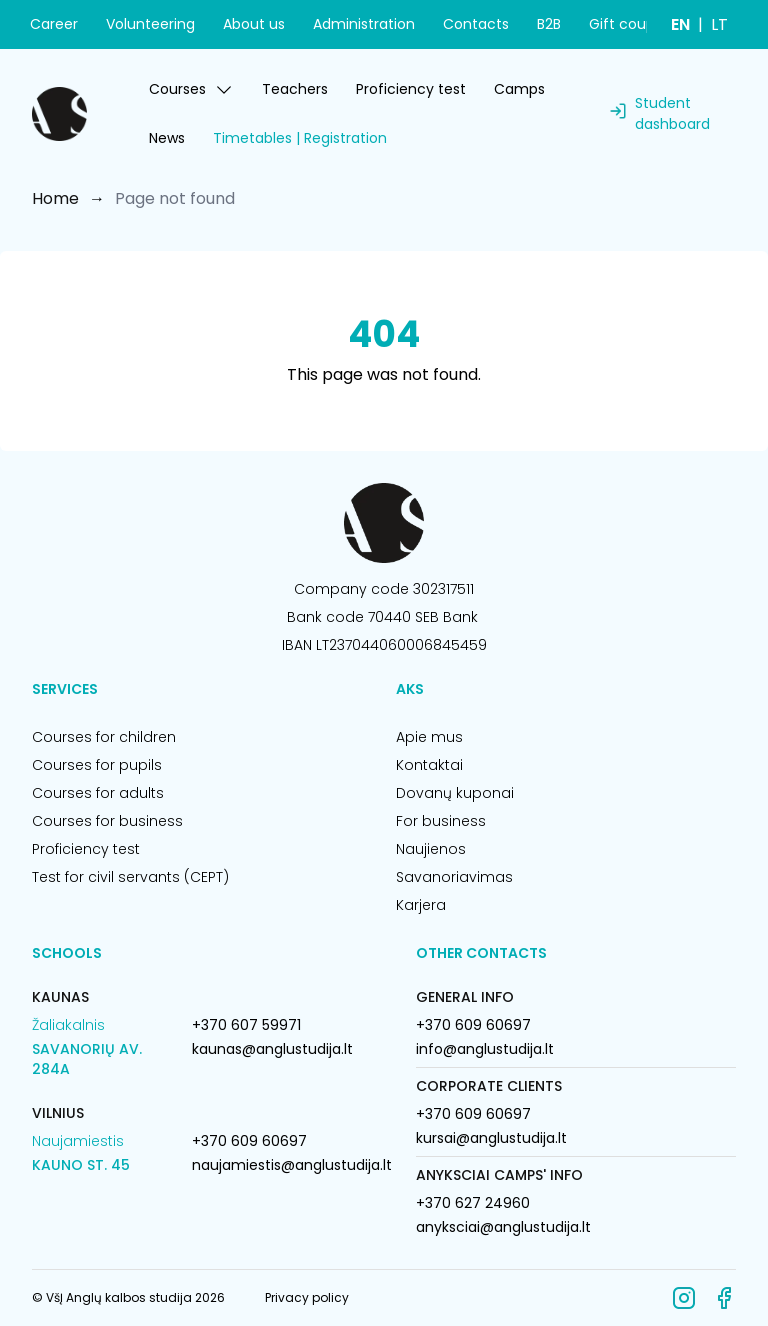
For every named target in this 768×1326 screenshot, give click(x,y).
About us (254, 24)
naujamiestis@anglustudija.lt (292, 1165)
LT (719, 24)
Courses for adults (98, 793)
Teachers (295, 89)
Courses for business (107, 821)
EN (680, 24)
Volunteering (150, 24)
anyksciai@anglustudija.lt (503, 1227)
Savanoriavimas (454, 877)
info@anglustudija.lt (485, 1049)
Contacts (476, 24)
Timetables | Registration (300, 138)
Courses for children (104, 737)
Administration (364, 24)
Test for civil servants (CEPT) (130, 877)
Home (55, 198)
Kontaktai (429, 765)
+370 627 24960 (473, 1203)
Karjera (421, 905)
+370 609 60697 (249, 1141)
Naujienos (431, 849)
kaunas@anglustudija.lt (272, 1049)
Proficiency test (411, 89)
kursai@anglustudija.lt (491, 1138)
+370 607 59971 (246, 1025)
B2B (549, 24)
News (167, 138)
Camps (519, 89)
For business (441, 821)
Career (54, 24)
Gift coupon (631, 24)
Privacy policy (307, 1297)
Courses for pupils (97, 765)
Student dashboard (672, 113)
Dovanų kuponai (455, 793)
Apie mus (429, 737)
